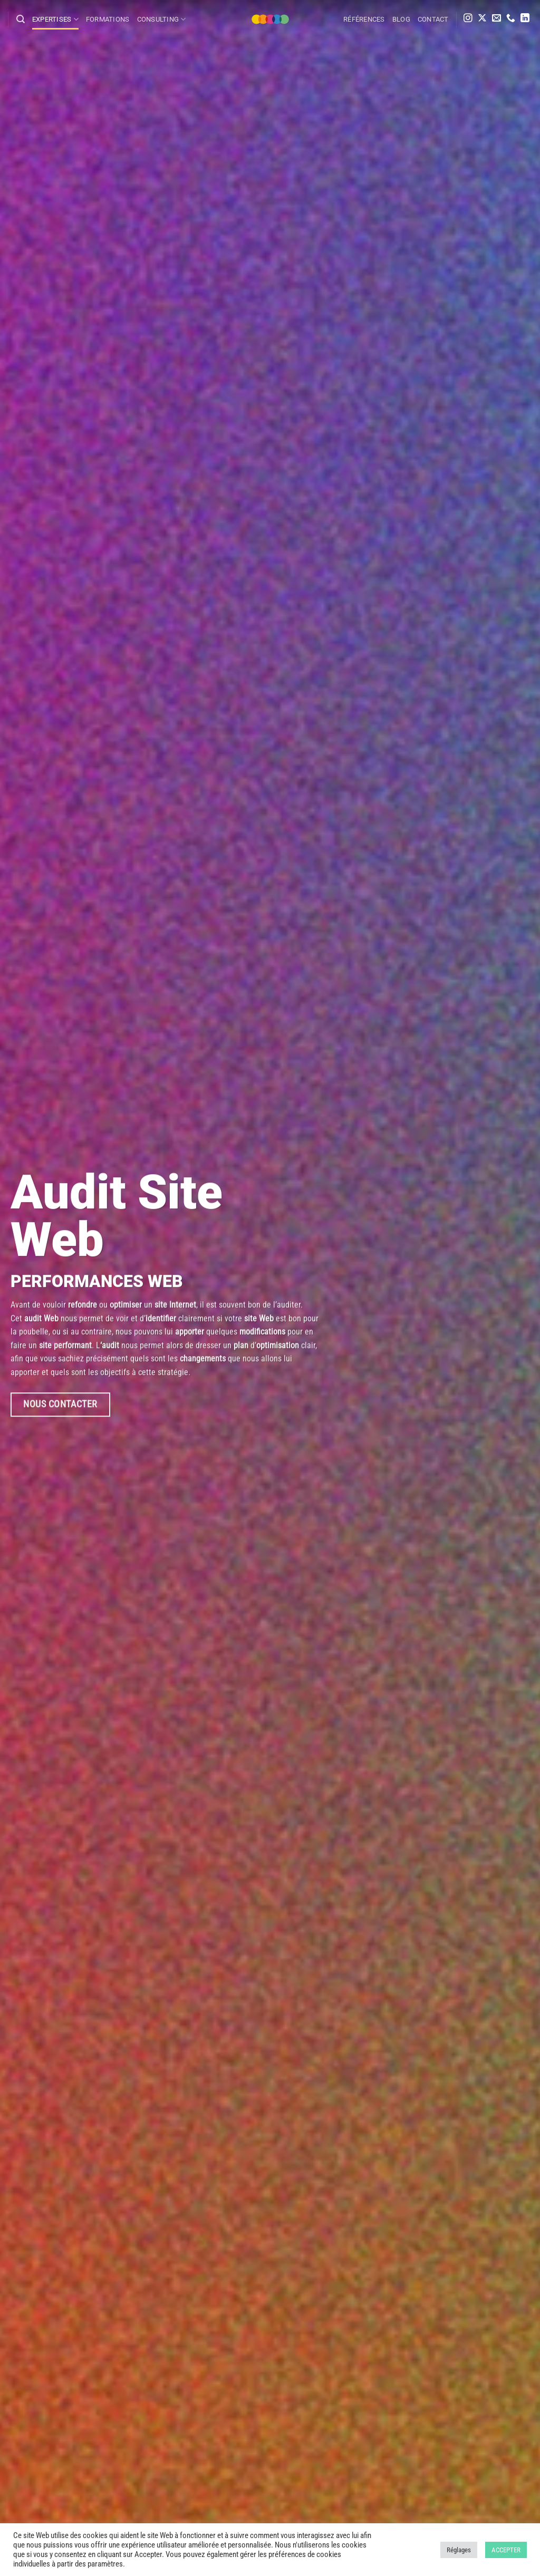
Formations (108, 19)
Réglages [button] (459, 2550)
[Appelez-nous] (510, 19)
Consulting (161, 19)
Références (364, 19)
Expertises (55, 19)
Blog (401, 19)
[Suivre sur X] (482, 19)
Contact (433, 19)
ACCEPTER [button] (505, 2550)
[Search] (20, 19)
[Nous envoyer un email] (496, 19)
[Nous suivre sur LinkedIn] (524, 19)
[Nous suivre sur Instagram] (468, 19)
